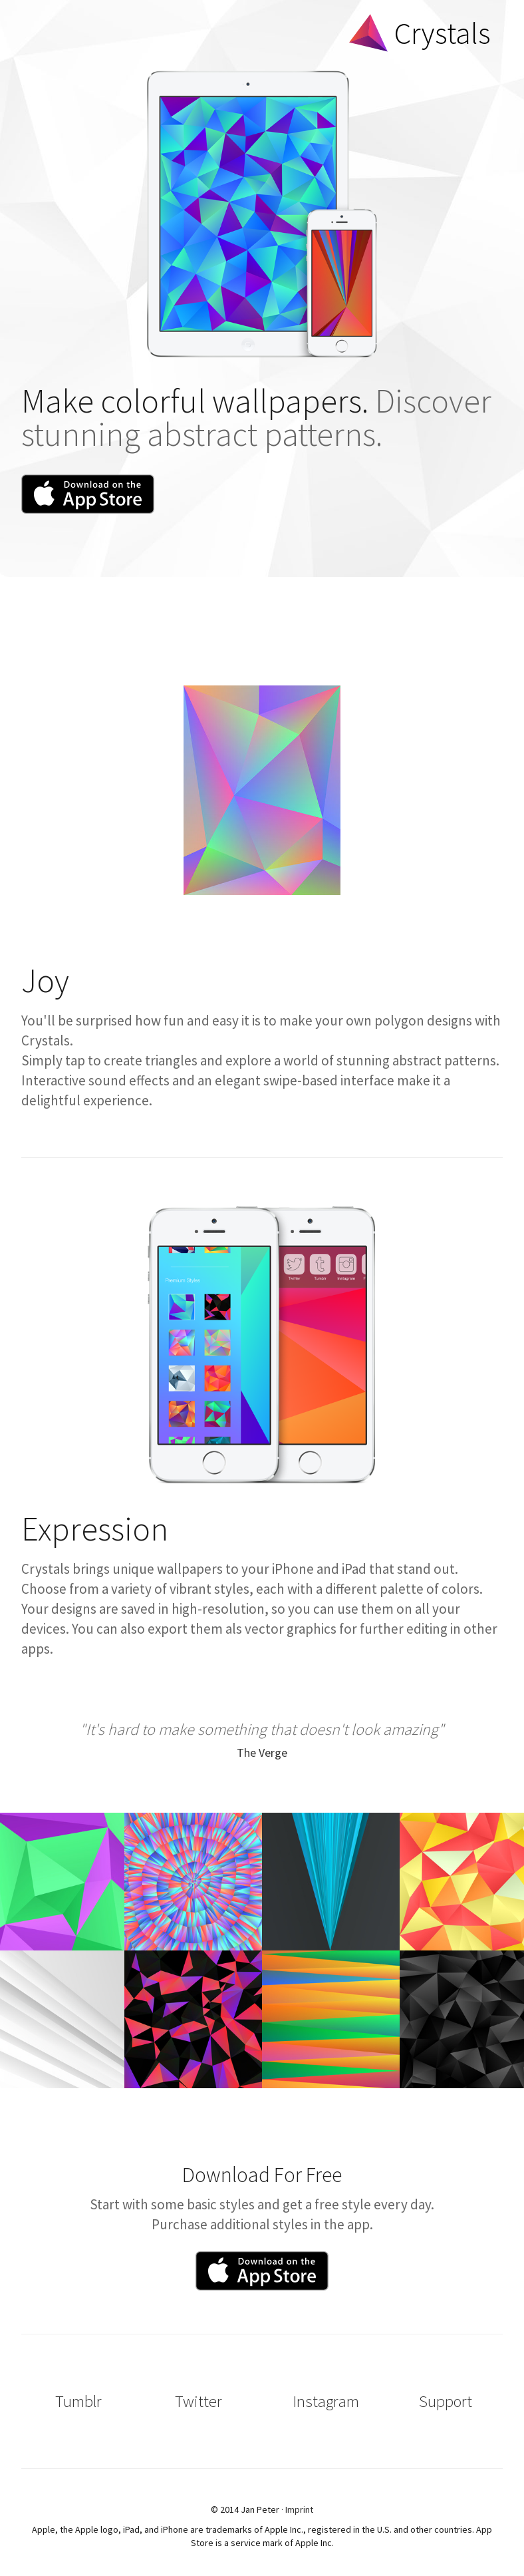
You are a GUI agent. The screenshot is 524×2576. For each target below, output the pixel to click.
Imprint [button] (299, 2509)
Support (445, 2401)
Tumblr (78, 2401)
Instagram (326, 2401)
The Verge (262, 1752)
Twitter (198, 2401)
